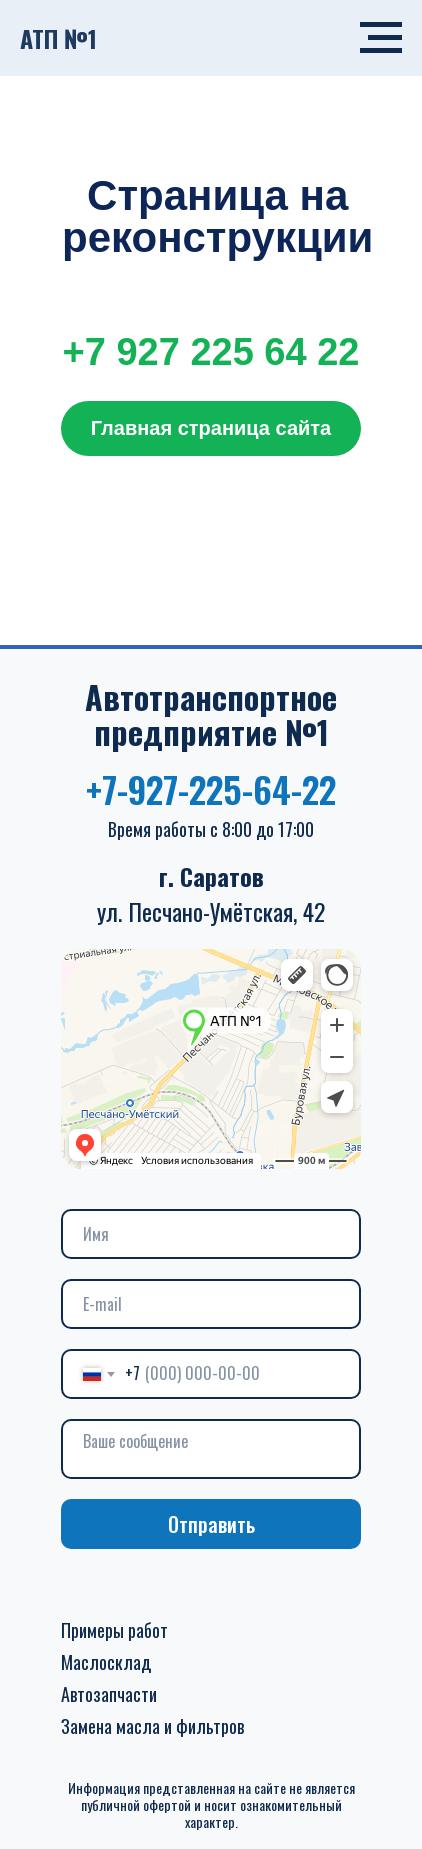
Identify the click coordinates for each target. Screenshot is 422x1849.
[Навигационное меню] (381, 38)
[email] (211, 1304)
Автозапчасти (109, 1694)
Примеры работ (114, 1630)
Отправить (211, 1524)
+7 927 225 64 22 (211, 352)
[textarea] (211, 1449)
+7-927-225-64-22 (211, 788)
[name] (211, 1234)
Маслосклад (106, 1662)
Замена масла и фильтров (152, 1726)
